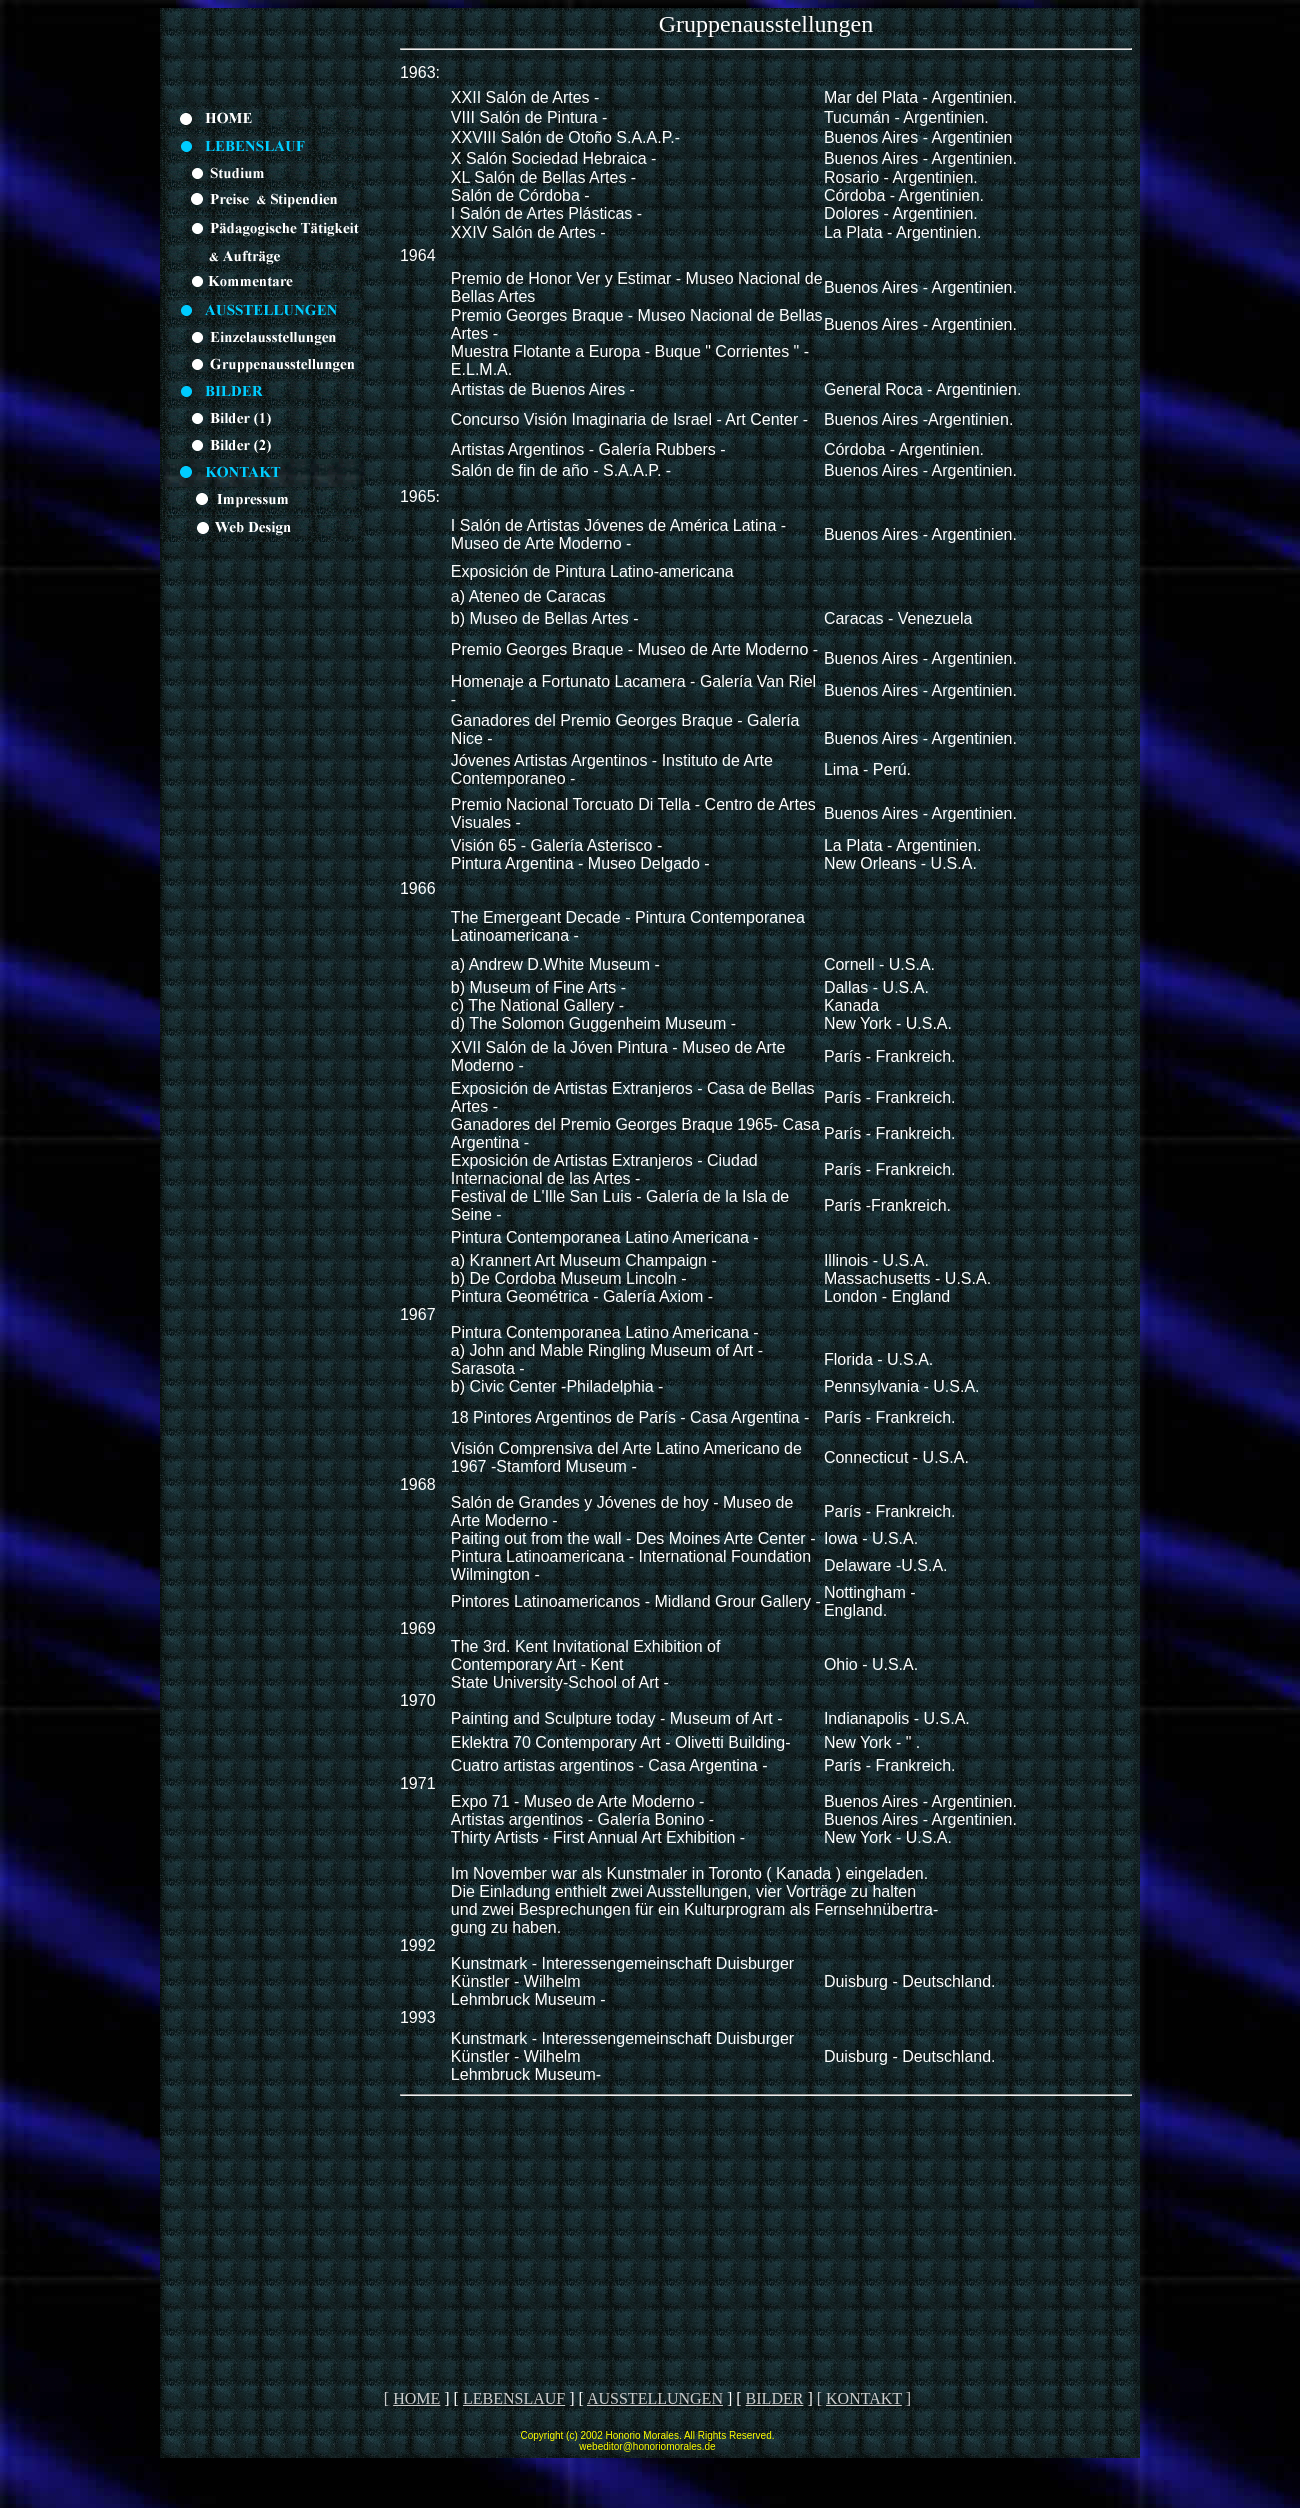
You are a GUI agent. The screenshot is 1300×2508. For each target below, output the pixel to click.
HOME (416, 2398)
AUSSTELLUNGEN (655, 2398)
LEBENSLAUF (514, 2398)
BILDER (775, 2398)
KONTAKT (864, 2398)
